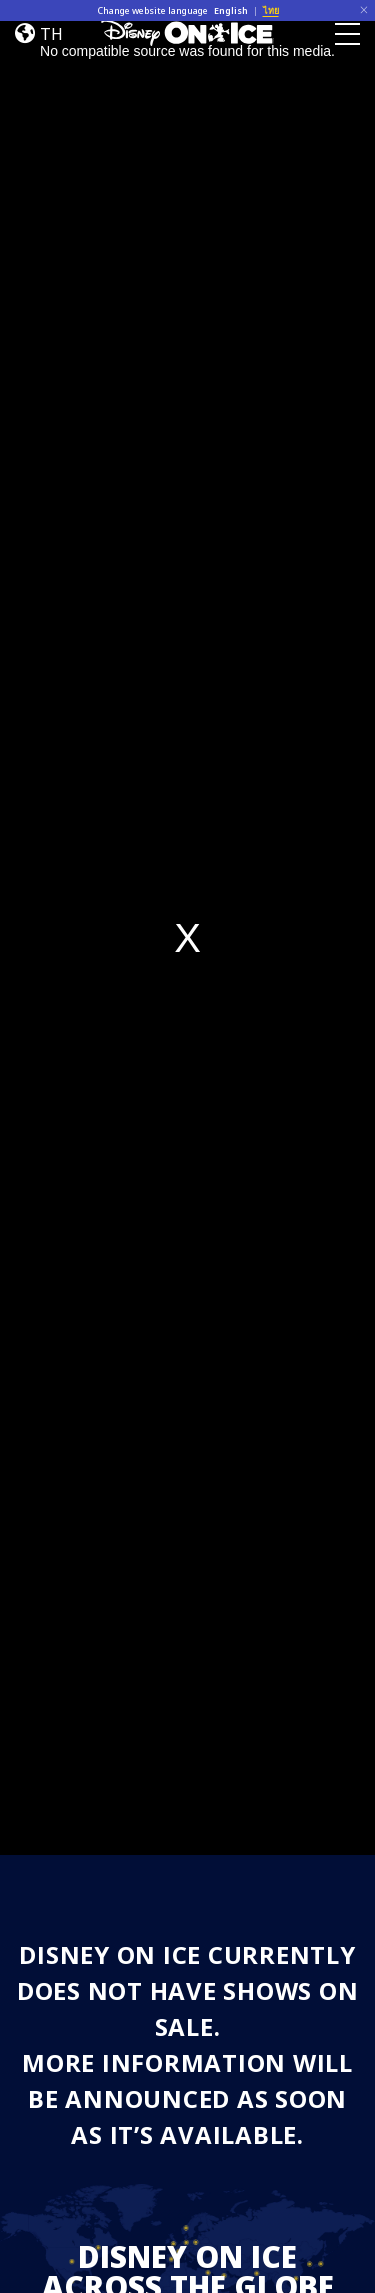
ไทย (271, 10)
